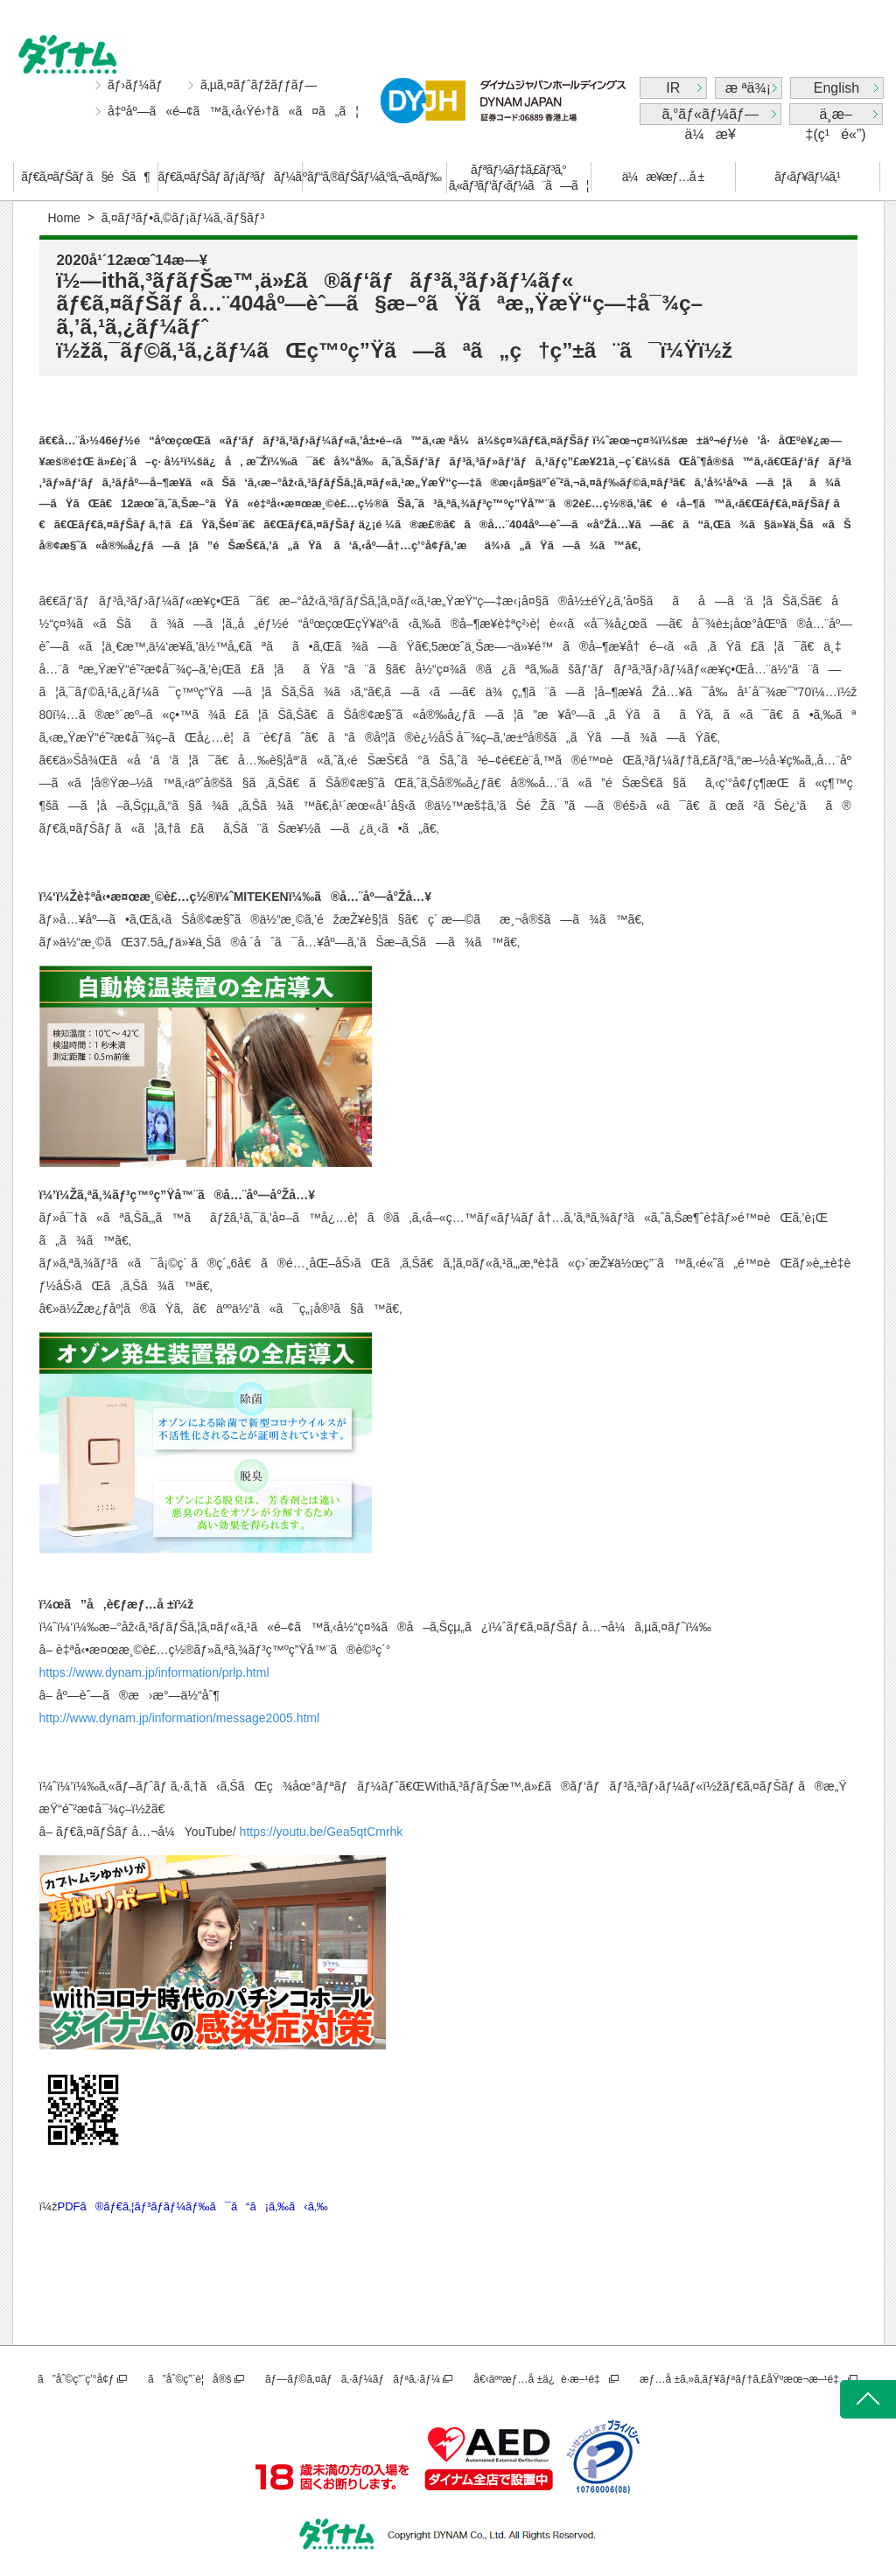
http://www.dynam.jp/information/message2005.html (179, 1718)
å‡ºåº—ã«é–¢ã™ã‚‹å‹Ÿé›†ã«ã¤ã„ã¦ (233, 111)
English (836, 87)
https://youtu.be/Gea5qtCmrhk (321, 1832)
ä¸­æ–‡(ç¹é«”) (836, 116)
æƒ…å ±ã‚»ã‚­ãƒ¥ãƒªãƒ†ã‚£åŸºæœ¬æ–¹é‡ (742, 2379)
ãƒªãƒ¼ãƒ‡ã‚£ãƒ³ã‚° (519, 178)
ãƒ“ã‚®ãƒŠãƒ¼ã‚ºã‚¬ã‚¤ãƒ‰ (374, 177)
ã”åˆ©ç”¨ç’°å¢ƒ (76, 2379)
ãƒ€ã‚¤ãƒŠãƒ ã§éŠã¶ (85, 177)
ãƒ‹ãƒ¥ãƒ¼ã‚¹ (806, 177)
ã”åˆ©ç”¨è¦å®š (189, 2379)
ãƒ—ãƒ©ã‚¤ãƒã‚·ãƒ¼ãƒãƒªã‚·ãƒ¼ (352, 2379)
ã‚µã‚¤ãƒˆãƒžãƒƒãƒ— (258, 85)
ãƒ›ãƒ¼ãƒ (137, 85)
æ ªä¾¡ (748, 87)
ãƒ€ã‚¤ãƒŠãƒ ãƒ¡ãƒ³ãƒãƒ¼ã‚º (230, 177)
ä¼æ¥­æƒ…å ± (663, 177)
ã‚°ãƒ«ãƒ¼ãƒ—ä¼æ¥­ (710, 116)
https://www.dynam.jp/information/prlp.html (154, 1672)
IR (673, 87)
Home (64, 218)
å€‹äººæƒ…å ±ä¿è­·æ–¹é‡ (539, 2379)
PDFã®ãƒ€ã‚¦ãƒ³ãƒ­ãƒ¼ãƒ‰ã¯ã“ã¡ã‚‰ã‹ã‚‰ (192, 2206)
